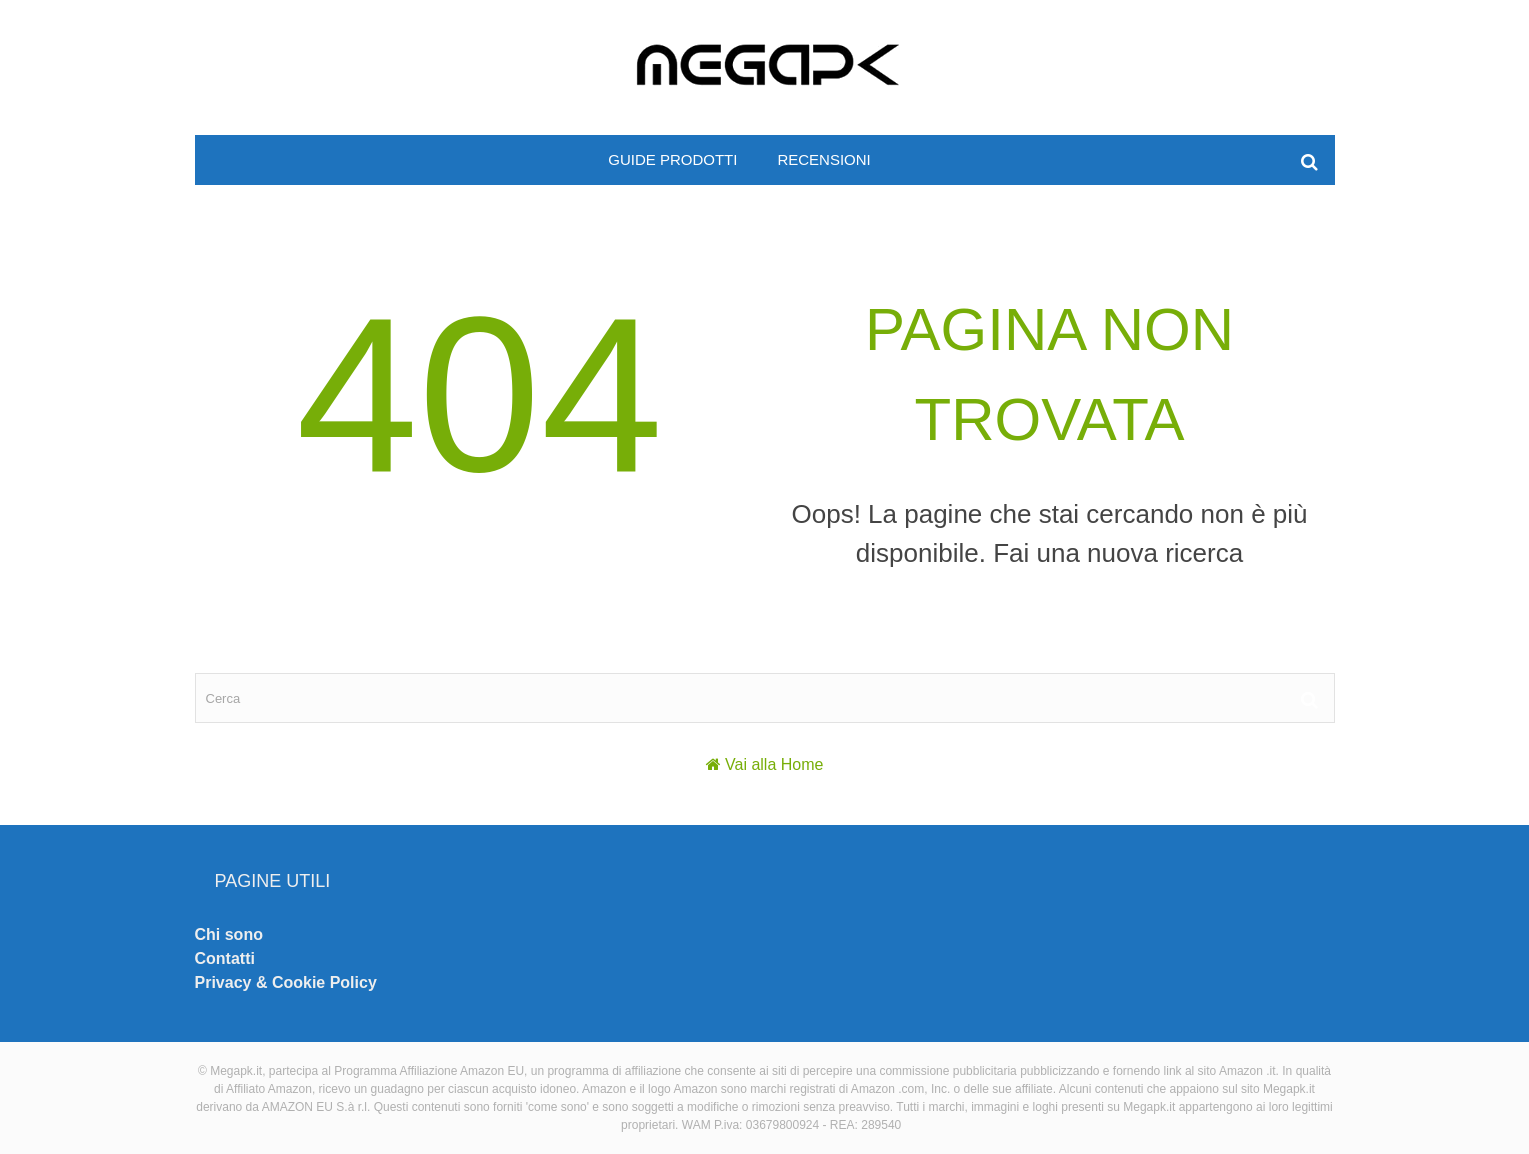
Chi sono (229, 934)
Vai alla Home (774, 764)
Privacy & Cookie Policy (286, 982)
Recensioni (823, 159)
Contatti (225, 958)
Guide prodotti (672, 159)
